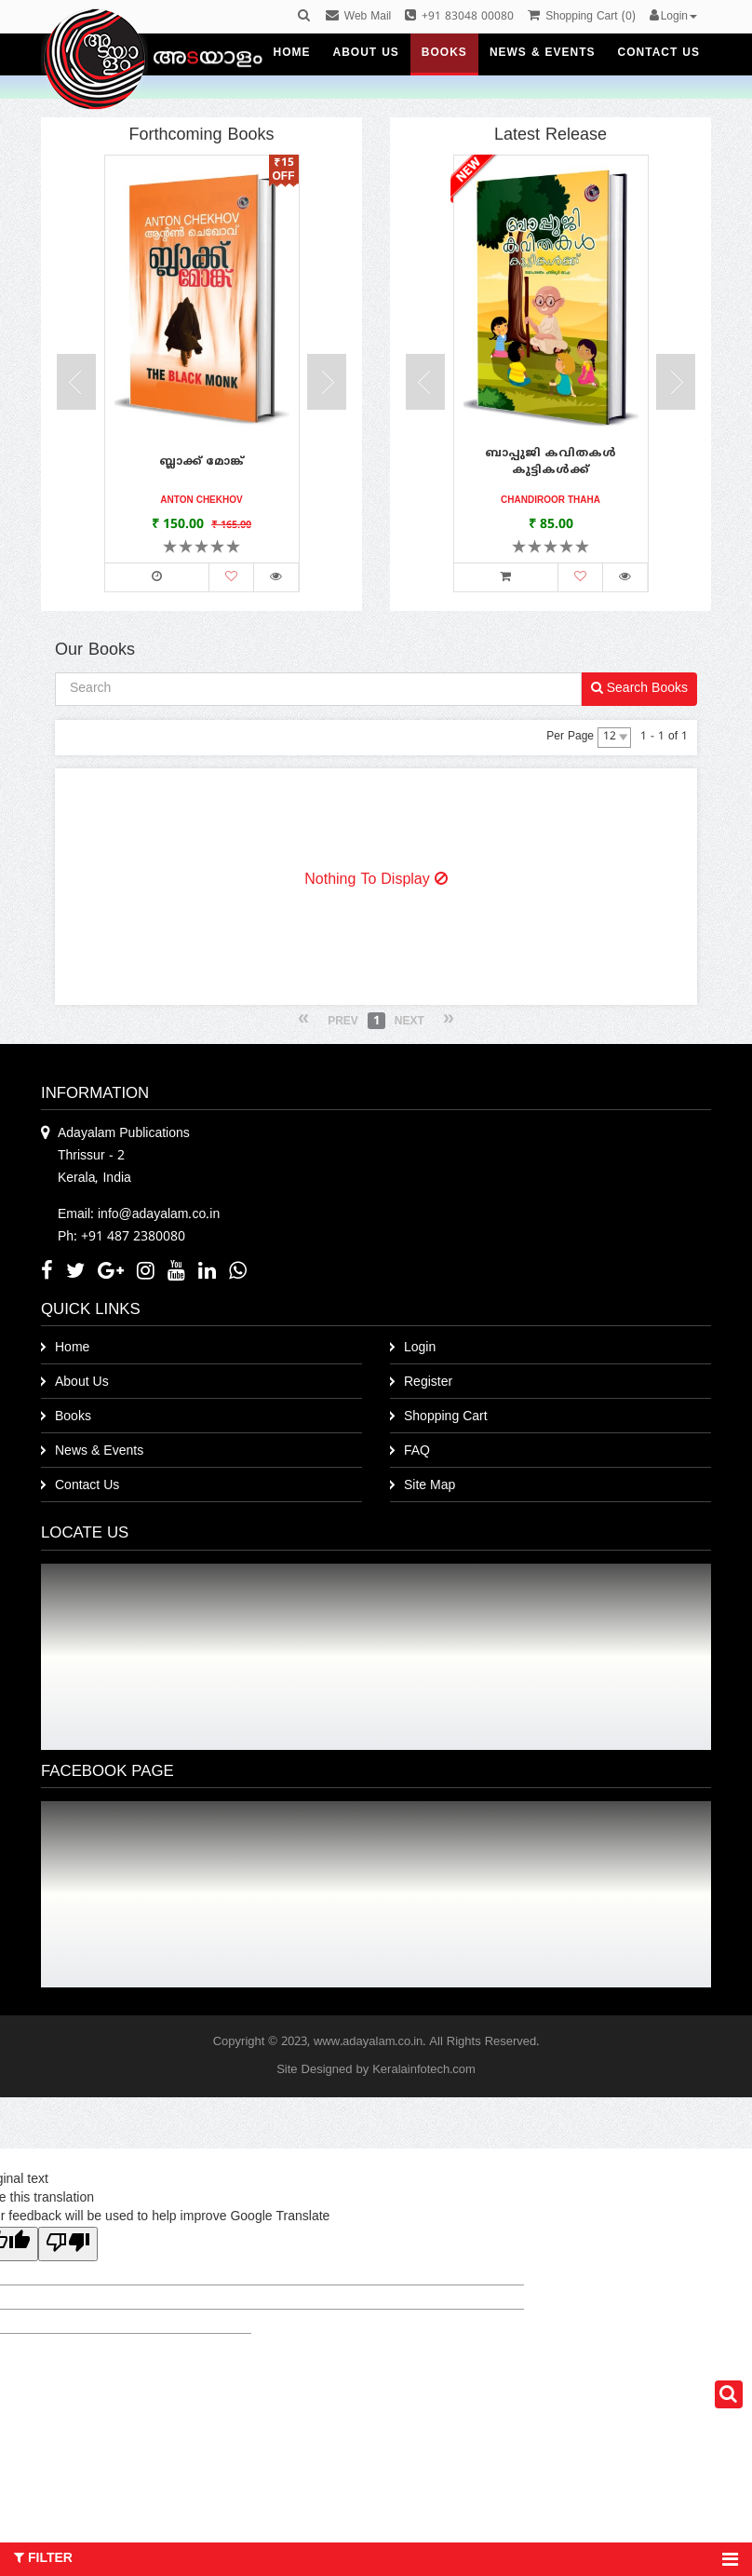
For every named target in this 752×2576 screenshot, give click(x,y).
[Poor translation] (68, 2244)
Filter (376, 2559)
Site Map (429, 1486)
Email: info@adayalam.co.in (139, 1215)
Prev (343, 1022)
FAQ (417, 1451)
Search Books (639, 689)
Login (420, 1348)
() (581, 17)
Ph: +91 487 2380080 (121, 1237)
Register (428, 1382)
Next (409, 1022)
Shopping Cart (446, 1417)
